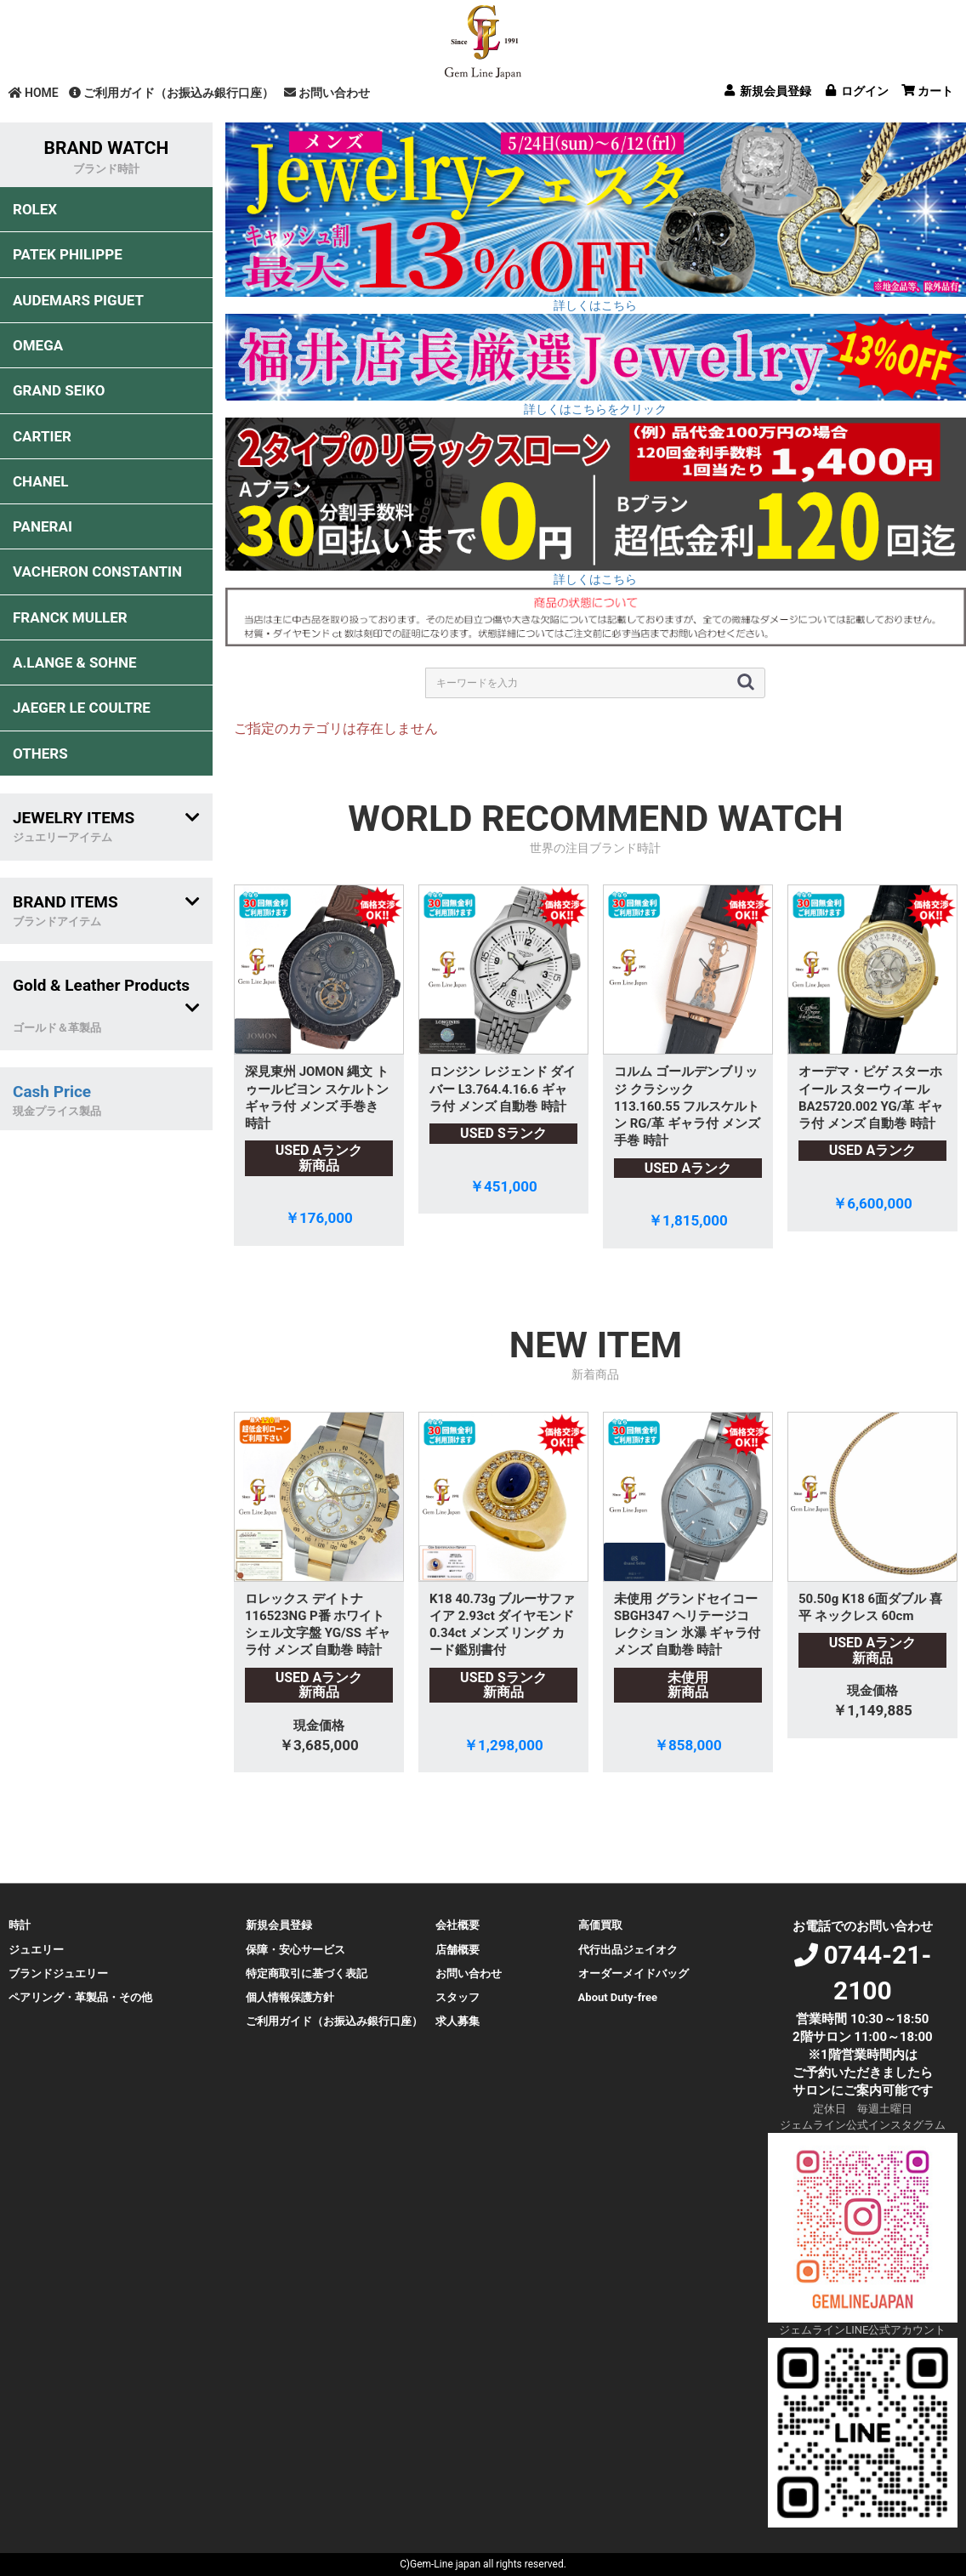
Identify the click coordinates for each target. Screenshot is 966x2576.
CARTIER (42, 436)
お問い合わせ (327, 93)
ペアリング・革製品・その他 (80, 1997)
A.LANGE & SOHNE (75, 662)
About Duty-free (617, 1997)
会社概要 (457, 1925)
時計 (20, 1925)
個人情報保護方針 (290, 1997)
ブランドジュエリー (58, 1973)
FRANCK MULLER (70, 617)
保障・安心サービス (295, 1949)
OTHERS (40, 753)
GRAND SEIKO (59, 390)
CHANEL (40, 481)
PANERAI (42, 526)
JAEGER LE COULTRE (82, 707)
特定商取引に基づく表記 (306, 1973)
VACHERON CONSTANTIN (97, 571)
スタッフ (457, 1997)
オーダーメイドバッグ (633, 1973)
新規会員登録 (279, 1925)
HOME (34, 93)
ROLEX (35, 209)
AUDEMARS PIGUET (78, 300)
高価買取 (600, 1925)
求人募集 (457, 2021)
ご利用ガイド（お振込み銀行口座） (171, 93)
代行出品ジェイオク (628, 1949)
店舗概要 (457, 1949)
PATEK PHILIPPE (67, 254)
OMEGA (38, 345)
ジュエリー (36, 1949)
